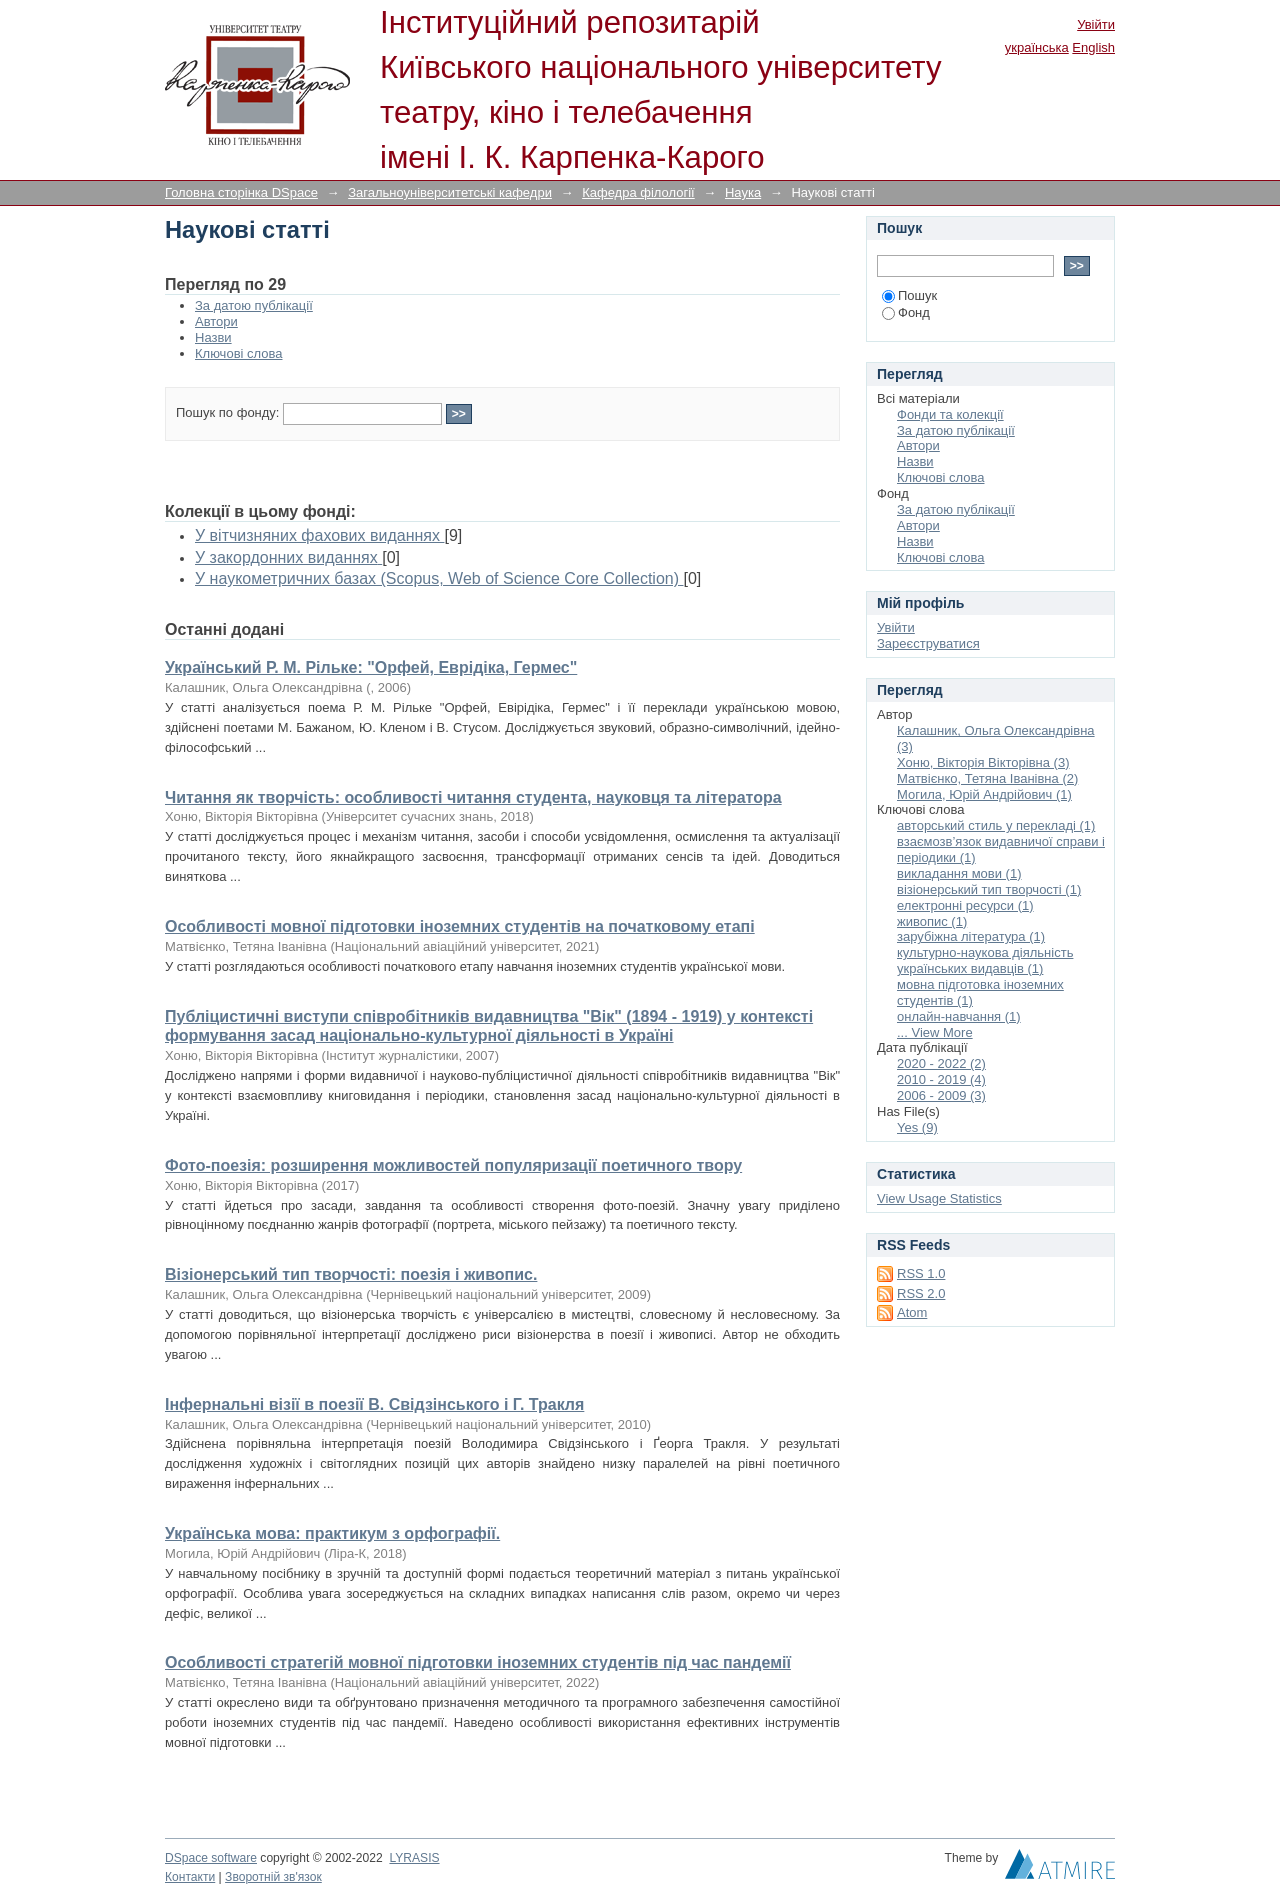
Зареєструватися (928, 643)
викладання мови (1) (959, 873)
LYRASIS (414, 1858)
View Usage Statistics (939, 1198)
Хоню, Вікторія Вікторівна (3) (983, 762)
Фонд (906, 312)
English (1093, 47)
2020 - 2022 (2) (941, 1063)
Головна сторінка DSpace (241, 192)
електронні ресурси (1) (965, 905)
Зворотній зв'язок (273, 1877)
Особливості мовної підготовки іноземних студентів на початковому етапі (460, 926)
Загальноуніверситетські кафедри (450, 192)
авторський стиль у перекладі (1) (996, 825)
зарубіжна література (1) (971, 936)
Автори (216, 321)
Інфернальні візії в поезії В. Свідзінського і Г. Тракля (374, 1404)
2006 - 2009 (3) (941, 1095)
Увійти (1096, 24)
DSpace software (211, 1858)
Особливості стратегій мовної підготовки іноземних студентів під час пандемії (478, 1662)
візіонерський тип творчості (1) (989, 889)
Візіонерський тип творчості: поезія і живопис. (351, 1274)
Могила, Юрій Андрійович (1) (984, 794)
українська (1037, 47)
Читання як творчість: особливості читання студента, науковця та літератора (473, 797)
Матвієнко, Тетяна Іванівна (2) (987, 778)
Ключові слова (238, 353)
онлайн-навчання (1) (959, 1016)
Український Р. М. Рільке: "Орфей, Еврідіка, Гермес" (371, 667)
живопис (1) (932, 921)
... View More (935, 1032)
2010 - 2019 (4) (941, 1079)
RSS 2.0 (921, 1293)
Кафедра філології (638, 192)
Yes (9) (917, 1127)
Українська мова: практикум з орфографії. (332, 1533)
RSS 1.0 (921, 1273)
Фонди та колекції (950, 414)
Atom (912, 1312)
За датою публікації (254, 305)
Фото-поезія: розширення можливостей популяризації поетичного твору (453, 1165)
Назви (213, 337)
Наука (743, 192)
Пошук (909, 295)
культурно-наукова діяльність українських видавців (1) (985, 960)
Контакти (190, 1877)
